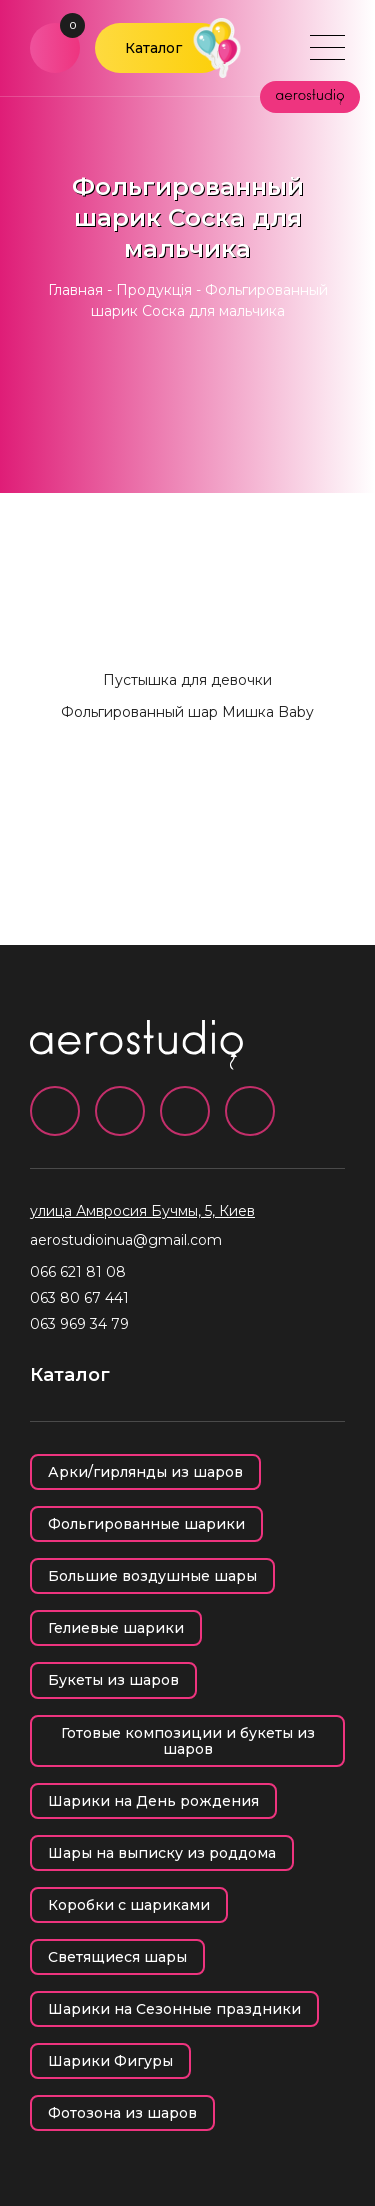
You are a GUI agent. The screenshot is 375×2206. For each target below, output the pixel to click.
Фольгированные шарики (146, 1524)
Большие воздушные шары (152, 1576)
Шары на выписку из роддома (162, 1853)
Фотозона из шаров (122, 2113)
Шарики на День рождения (153, 1801)
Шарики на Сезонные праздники (174, 2009)
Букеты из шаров (113, 1680)
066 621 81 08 (78, 1272)
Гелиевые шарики (116, 1628)
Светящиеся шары (117, 1957)
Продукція (154, 290)
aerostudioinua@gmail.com (126, 1240)
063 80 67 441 (79, 1298)
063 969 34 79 (79, 1324)
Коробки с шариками (129, 1905)
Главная (75, 290)
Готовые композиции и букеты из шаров (188, 1741)
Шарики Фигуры (110, 2061)
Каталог (153, 48)
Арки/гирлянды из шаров (145, 1472)
